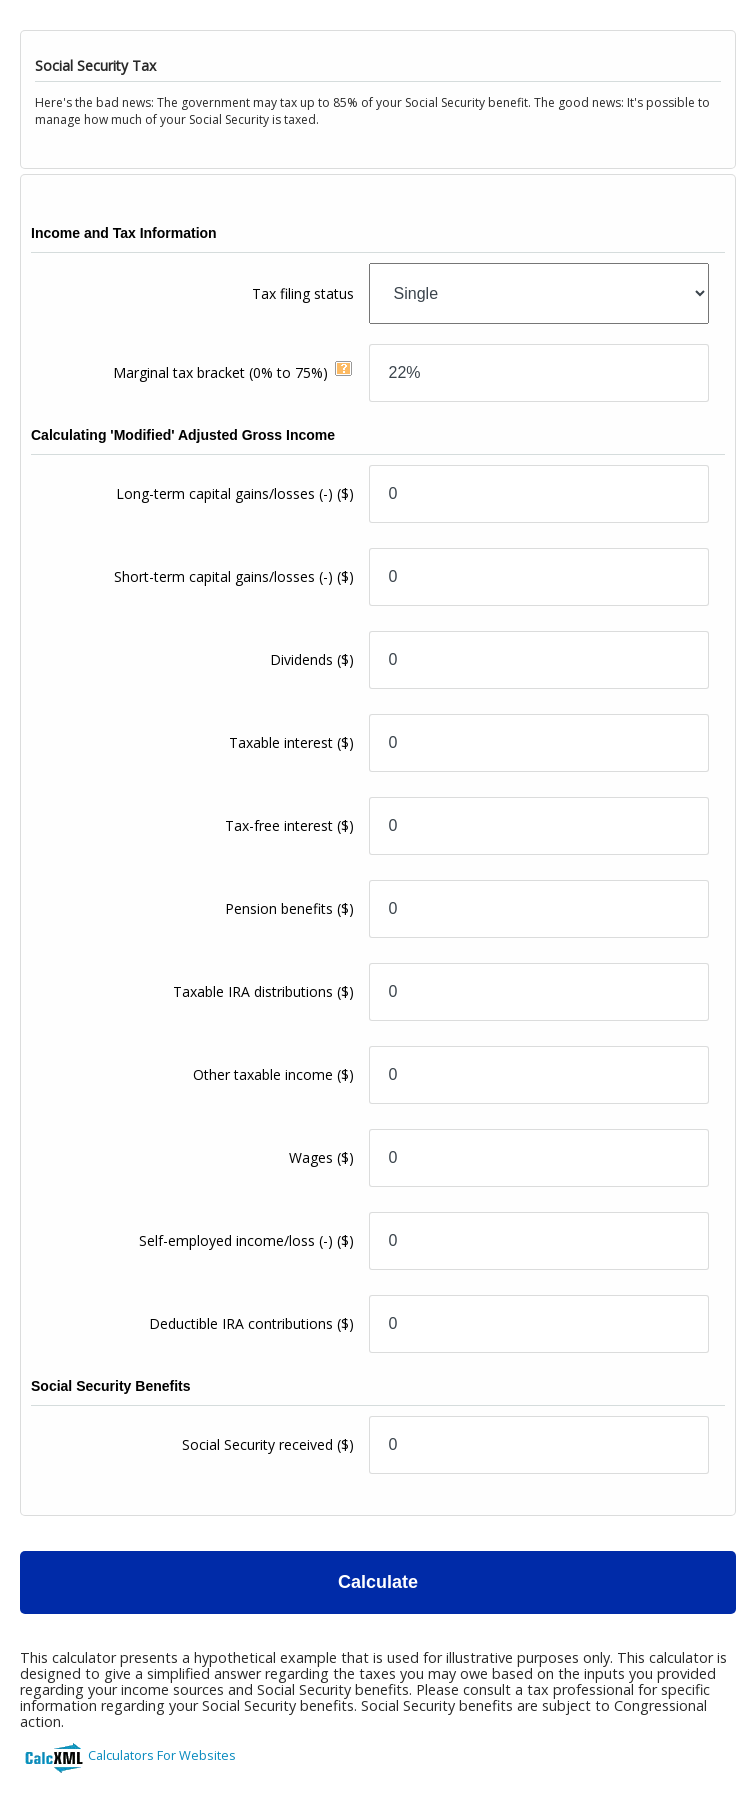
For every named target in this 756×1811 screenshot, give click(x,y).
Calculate (378, 1582)
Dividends (312, 659)
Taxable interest (291, 742)
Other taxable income (273, 1074)
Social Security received (268, 1444)
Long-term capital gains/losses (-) (235, 493)
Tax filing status (303, 293)
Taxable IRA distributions (263, 991)
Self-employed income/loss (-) (246, 1240)
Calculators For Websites (162, 1755)
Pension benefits (289, 908)
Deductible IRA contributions (251, 1323)
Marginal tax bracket (220, 372)
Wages (321, 1157)
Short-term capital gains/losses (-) (234, 576)
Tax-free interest (289, 825)
